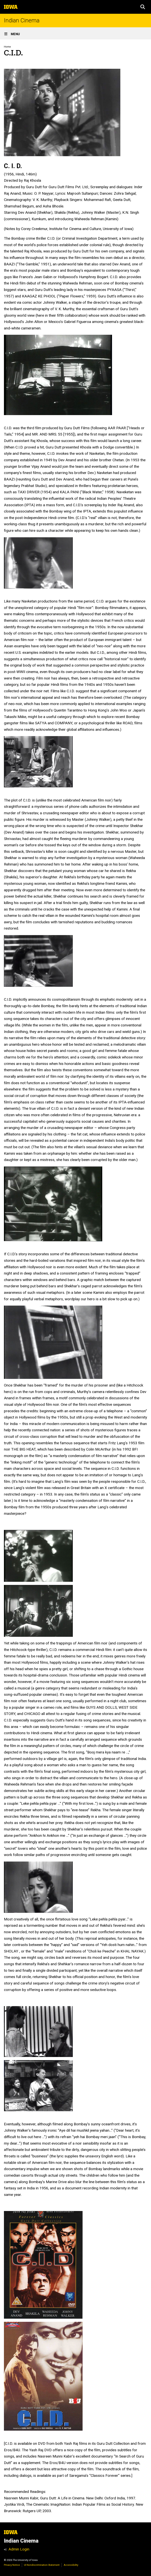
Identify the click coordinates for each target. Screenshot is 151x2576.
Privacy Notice (12, 2564)
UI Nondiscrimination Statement (42, 2564)
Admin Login (18, 2549)
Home (7, 46)
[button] (142, 7)
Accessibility (71, 2564)
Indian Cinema (22, 20)
